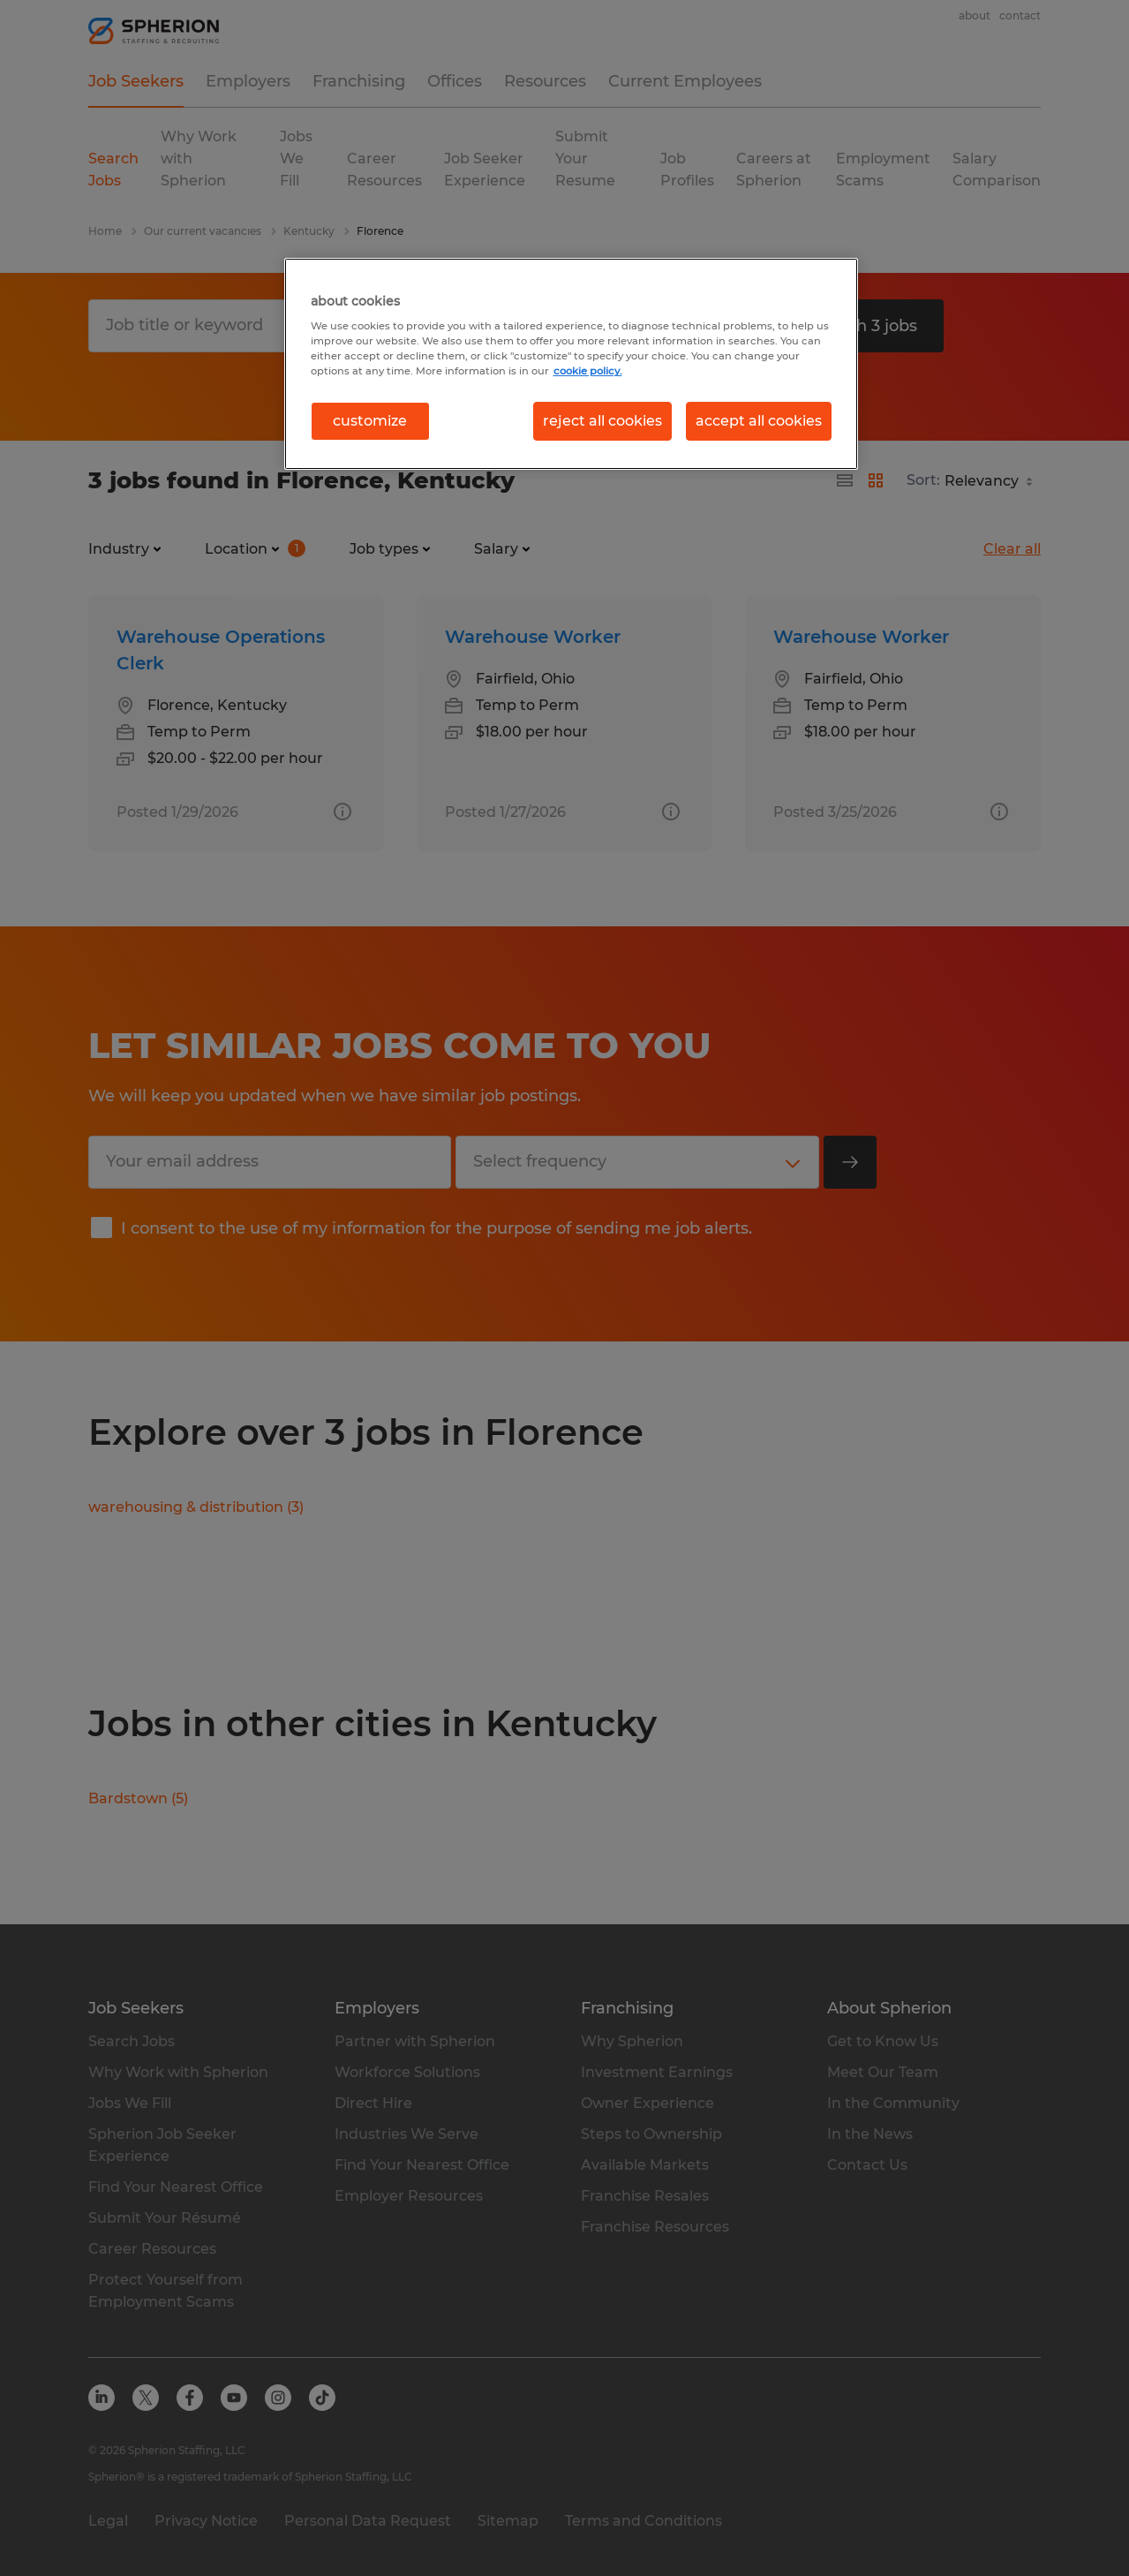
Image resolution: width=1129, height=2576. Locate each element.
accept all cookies (759, 420)
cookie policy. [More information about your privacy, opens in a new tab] (587, 371)
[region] (571, 364)
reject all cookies (602, 420)
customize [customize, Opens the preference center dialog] (370, 420)
